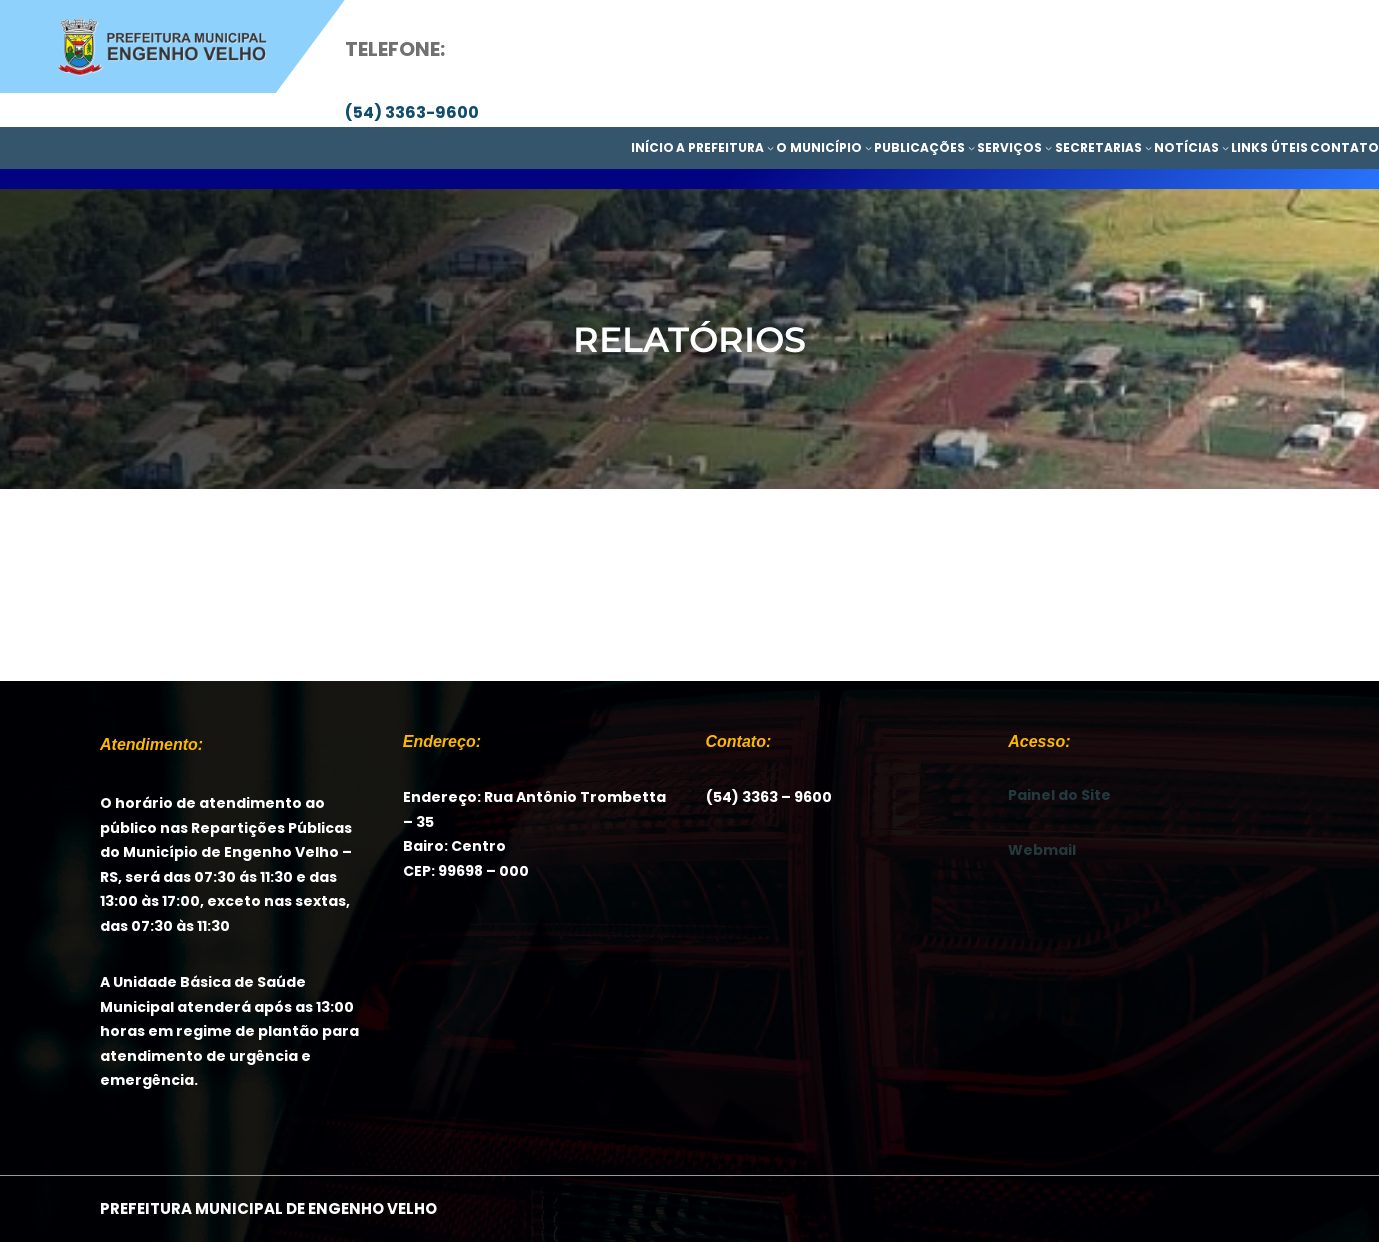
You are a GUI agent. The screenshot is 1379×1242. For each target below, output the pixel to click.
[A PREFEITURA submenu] (770, 147)
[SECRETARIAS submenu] (1148, 147)
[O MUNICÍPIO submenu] (868, 147)
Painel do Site (1059, 795)
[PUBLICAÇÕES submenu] (971, 147)
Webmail (1042, 850)
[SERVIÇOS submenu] (1048, 147)
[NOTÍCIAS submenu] (1225, 147)
